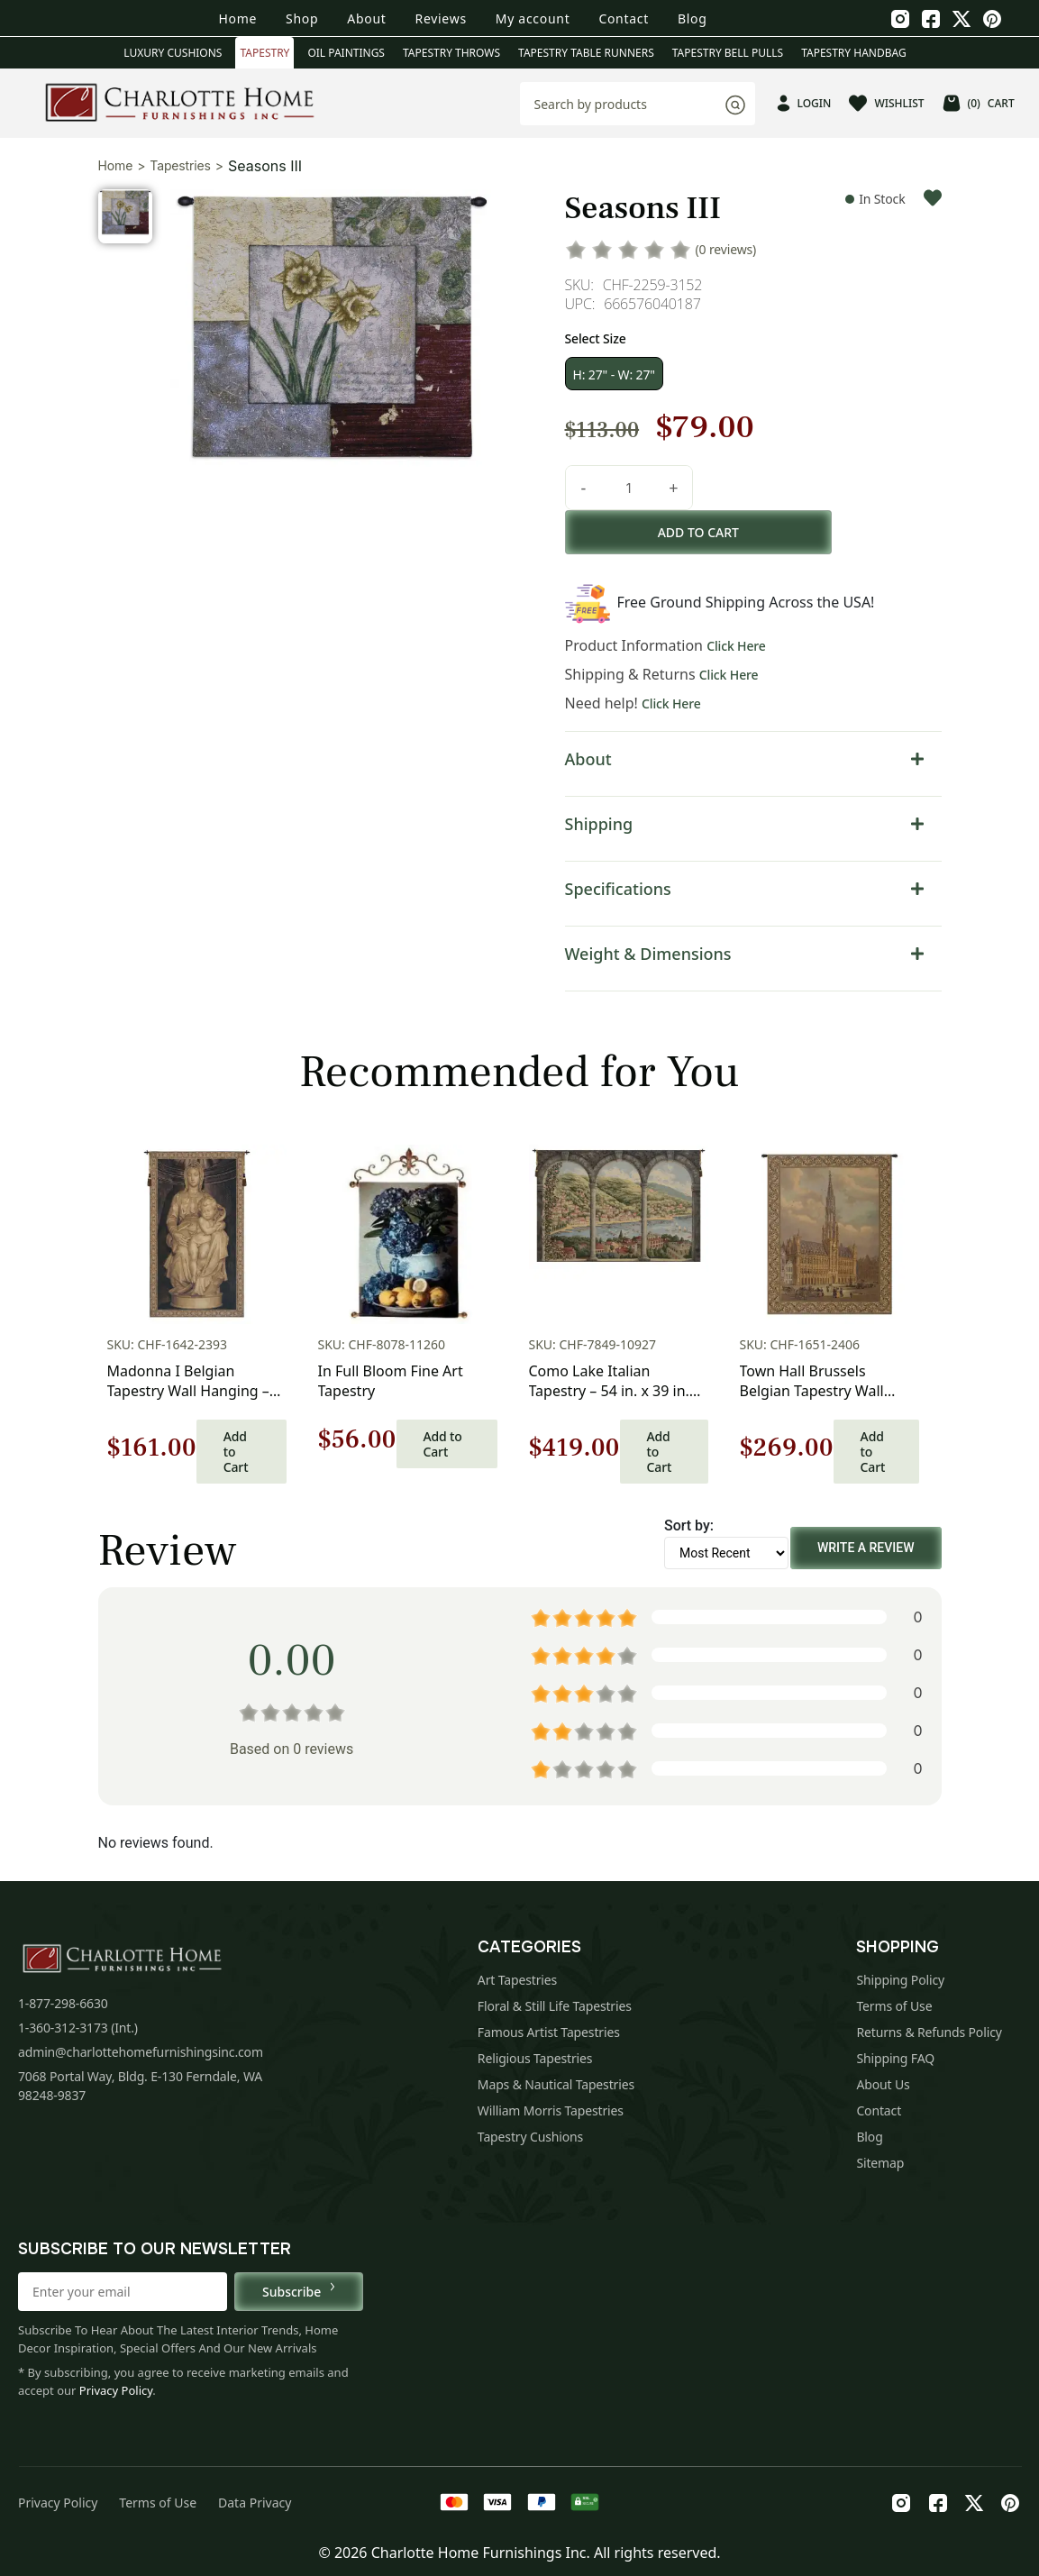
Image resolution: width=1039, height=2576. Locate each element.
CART (979, 103)
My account (533, 18)
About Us (882, 2084)
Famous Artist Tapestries (549, 2032)
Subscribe (298, 2291)
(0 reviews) (726, 249)
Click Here (736, 645)
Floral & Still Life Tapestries (555, 2005)
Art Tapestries (517, 1979)
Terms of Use (894, 2005)
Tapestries (180, 165)
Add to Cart (236, 1451)
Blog (692, 18)
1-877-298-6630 (63, 2003)
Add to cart (699, 532)
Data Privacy (254, 2502)
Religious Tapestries (535, 2058)
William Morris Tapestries (551, 2110)
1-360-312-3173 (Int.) (78, 2027)
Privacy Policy (116, 2390)
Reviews (441, 18)
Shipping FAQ (895, 2058)
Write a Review (866, 1547)
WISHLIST (886, 103)
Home (237, 18)
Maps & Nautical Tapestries (556, 2084)
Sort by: (689, 1525)
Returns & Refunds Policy (928, 2032)
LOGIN (804, 103)
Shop (302, 18)
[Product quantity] (629, 487)
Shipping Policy (900, 1979)
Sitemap (880, 2162)
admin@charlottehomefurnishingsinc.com (140, 2051)
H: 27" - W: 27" (614, 374)
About (366, 18)
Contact (623, 18)
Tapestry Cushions (530, 2136)
